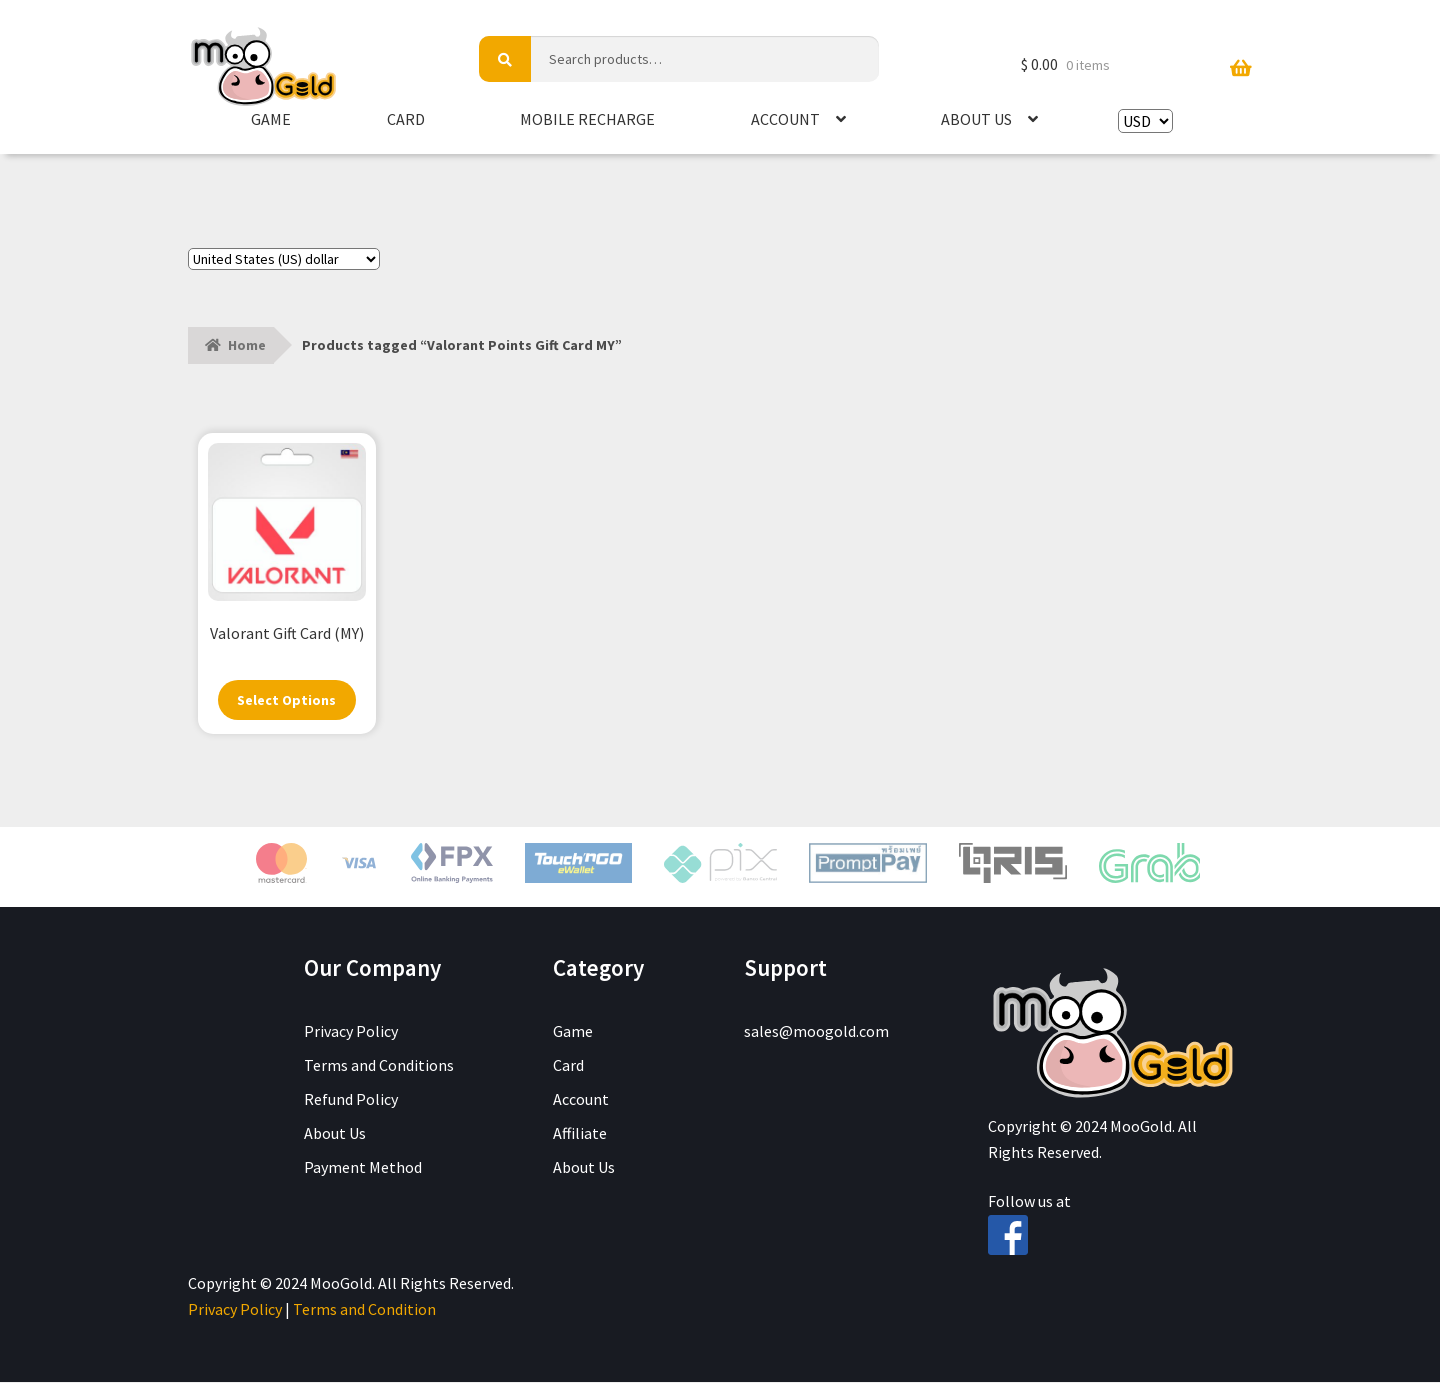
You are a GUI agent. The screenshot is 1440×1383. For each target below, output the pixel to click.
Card (406, 119)
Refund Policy (351, 1100)
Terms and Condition (364, 1310)
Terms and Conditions (379, 1066)
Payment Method (363, 1168)
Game (271, 119)
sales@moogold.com (816, 1032)
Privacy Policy (351, 1032)
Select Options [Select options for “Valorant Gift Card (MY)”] (287, 701)
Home (247, 345)
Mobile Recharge (587, 119)
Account (785, 119)
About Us (976, 119)
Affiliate (580, 1134)
